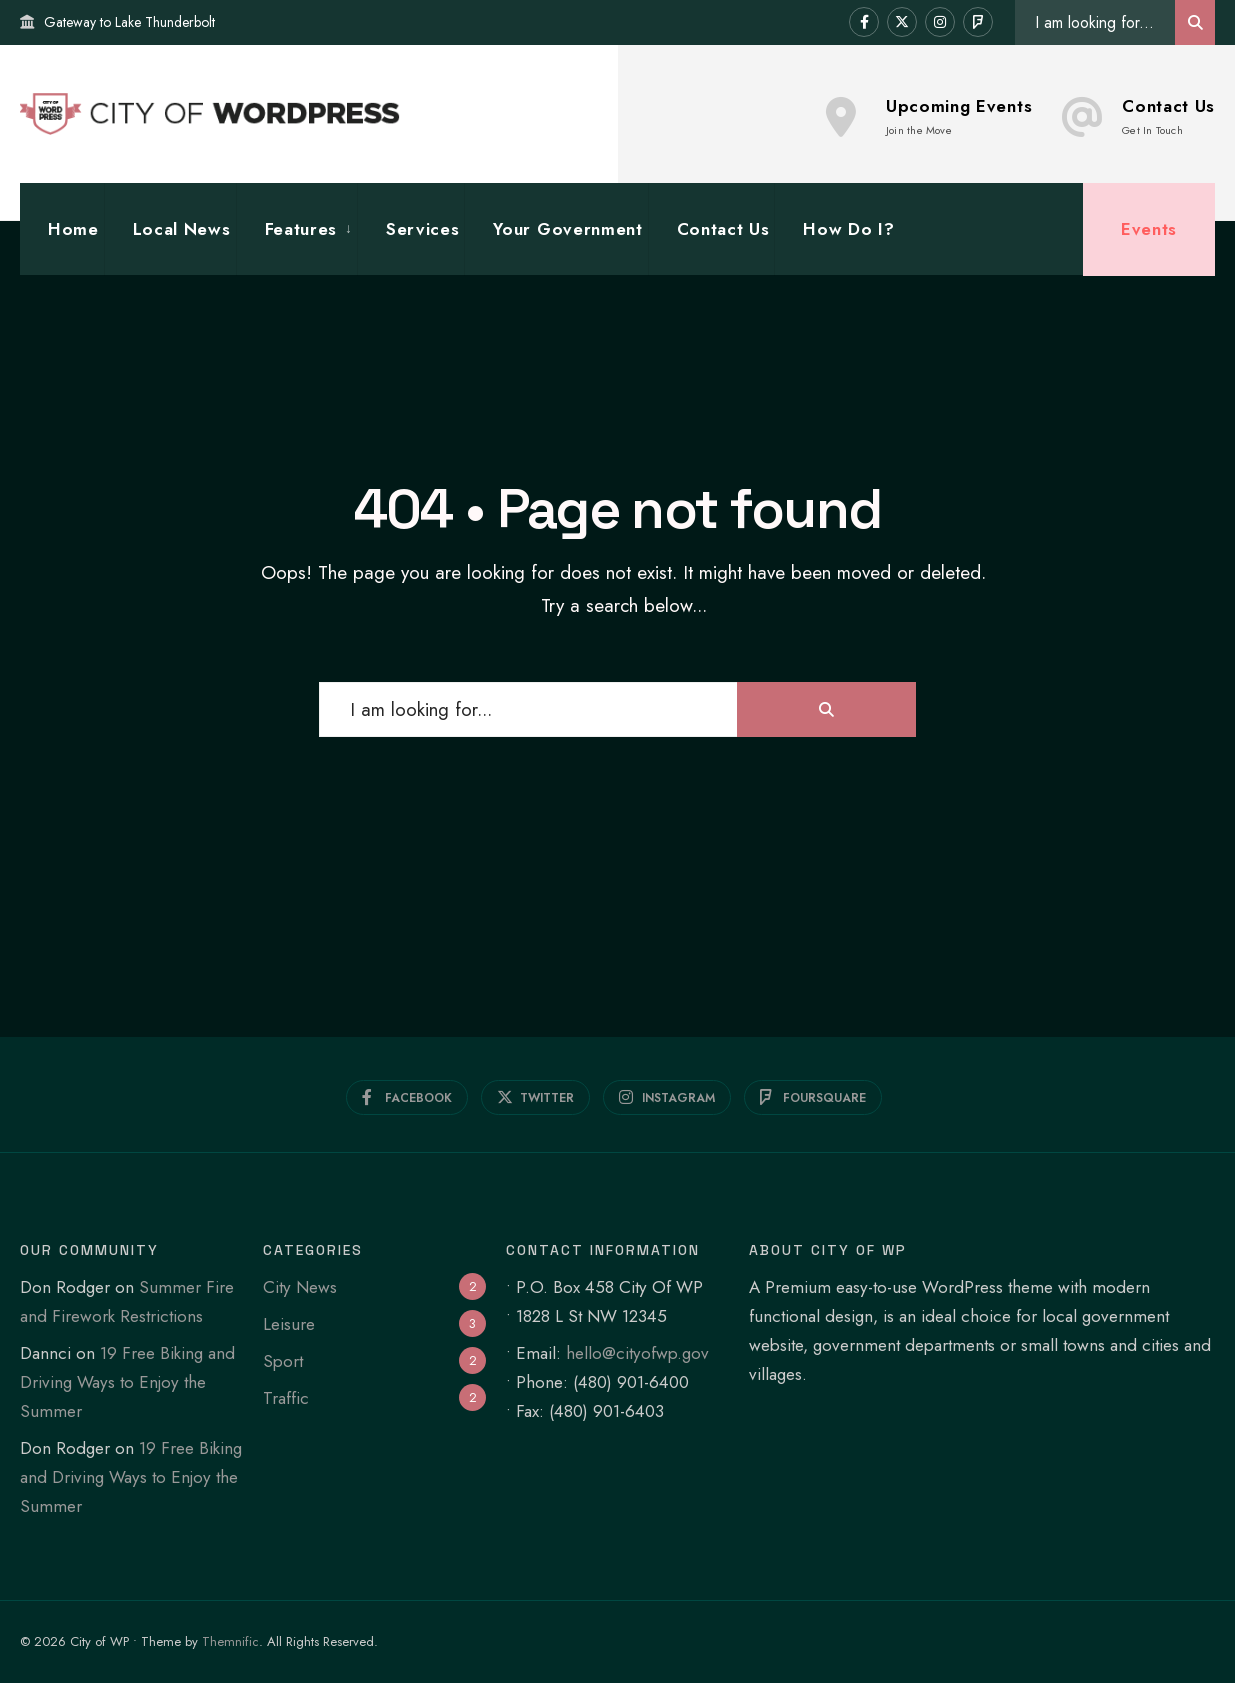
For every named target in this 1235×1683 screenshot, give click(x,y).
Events (1149, 229)
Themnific (230, 1641)
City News (300, 1287)
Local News (182, 229)
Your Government (567, 229)
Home (73, 229)
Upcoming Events (929, 116)
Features (301, 229)
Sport (283, 1361)
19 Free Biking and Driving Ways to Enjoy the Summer (127, 1382)
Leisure (289, 1324)
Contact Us (1138, 116)
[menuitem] (296, 229)
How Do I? (848, 229)
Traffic (286, 1398)
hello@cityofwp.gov (637, 1353)
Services (422, 229)
